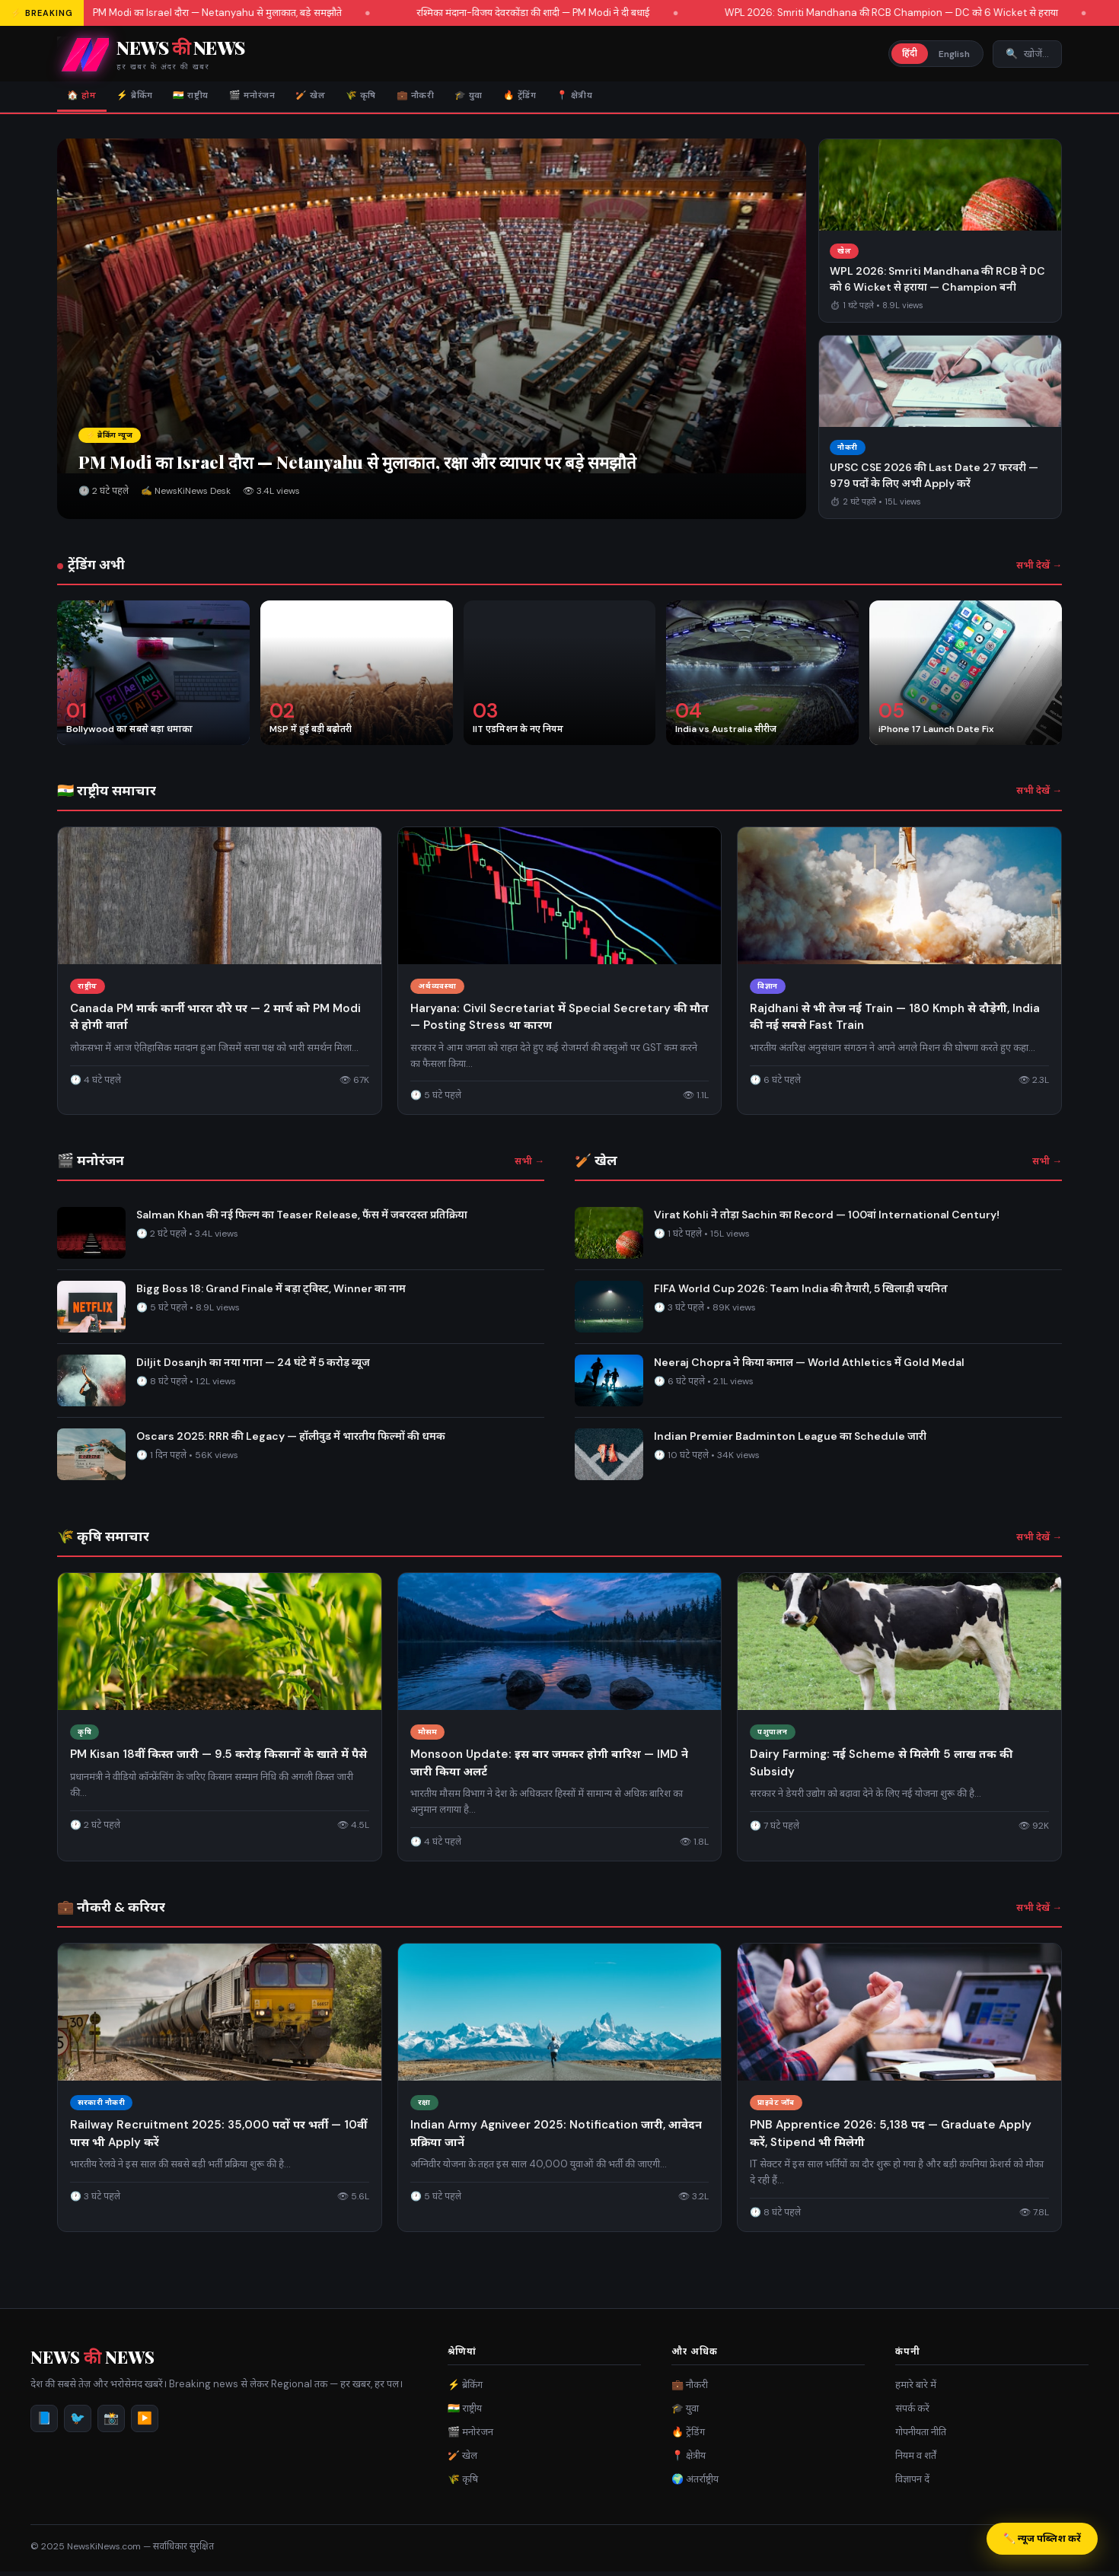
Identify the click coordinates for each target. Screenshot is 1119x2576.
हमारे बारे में (915, 2389)
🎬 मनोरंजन (288, 97)
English (954, 54)
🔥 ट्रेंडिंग (606, 97)
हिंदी (909, 53)
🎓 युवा (544, 97)
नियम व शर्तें (915, 2459)
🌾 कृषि (416, 97)
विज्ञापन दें (912, 2483)
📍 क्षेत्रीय (672, 97)
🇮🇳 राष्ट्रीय (216, 97)
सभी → (529, 1166)
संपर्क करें (912, 2412)
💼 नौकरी (481, 97)
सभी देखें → (1039, 570)
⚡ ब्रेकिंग (149, 97)
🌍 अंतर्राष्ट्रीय (695, 2483)
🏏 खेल (356, 97)
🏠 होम (86, 97)
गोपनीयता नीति (920, 2436)
